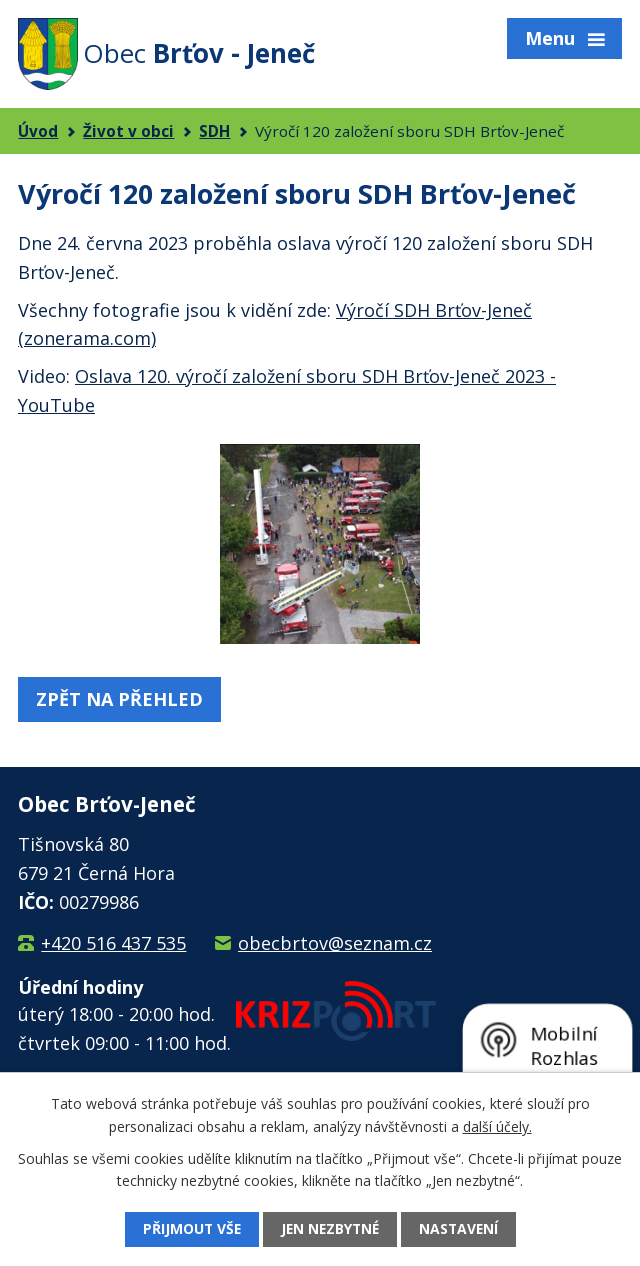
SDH (214, 131)
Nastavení (461, 1229)
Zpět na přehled (119, 699)
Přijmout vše (189, 1229)
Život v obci (128, 131)
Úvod (38, 131)
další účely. (497, 1125)
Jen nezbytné (330, 1229)
